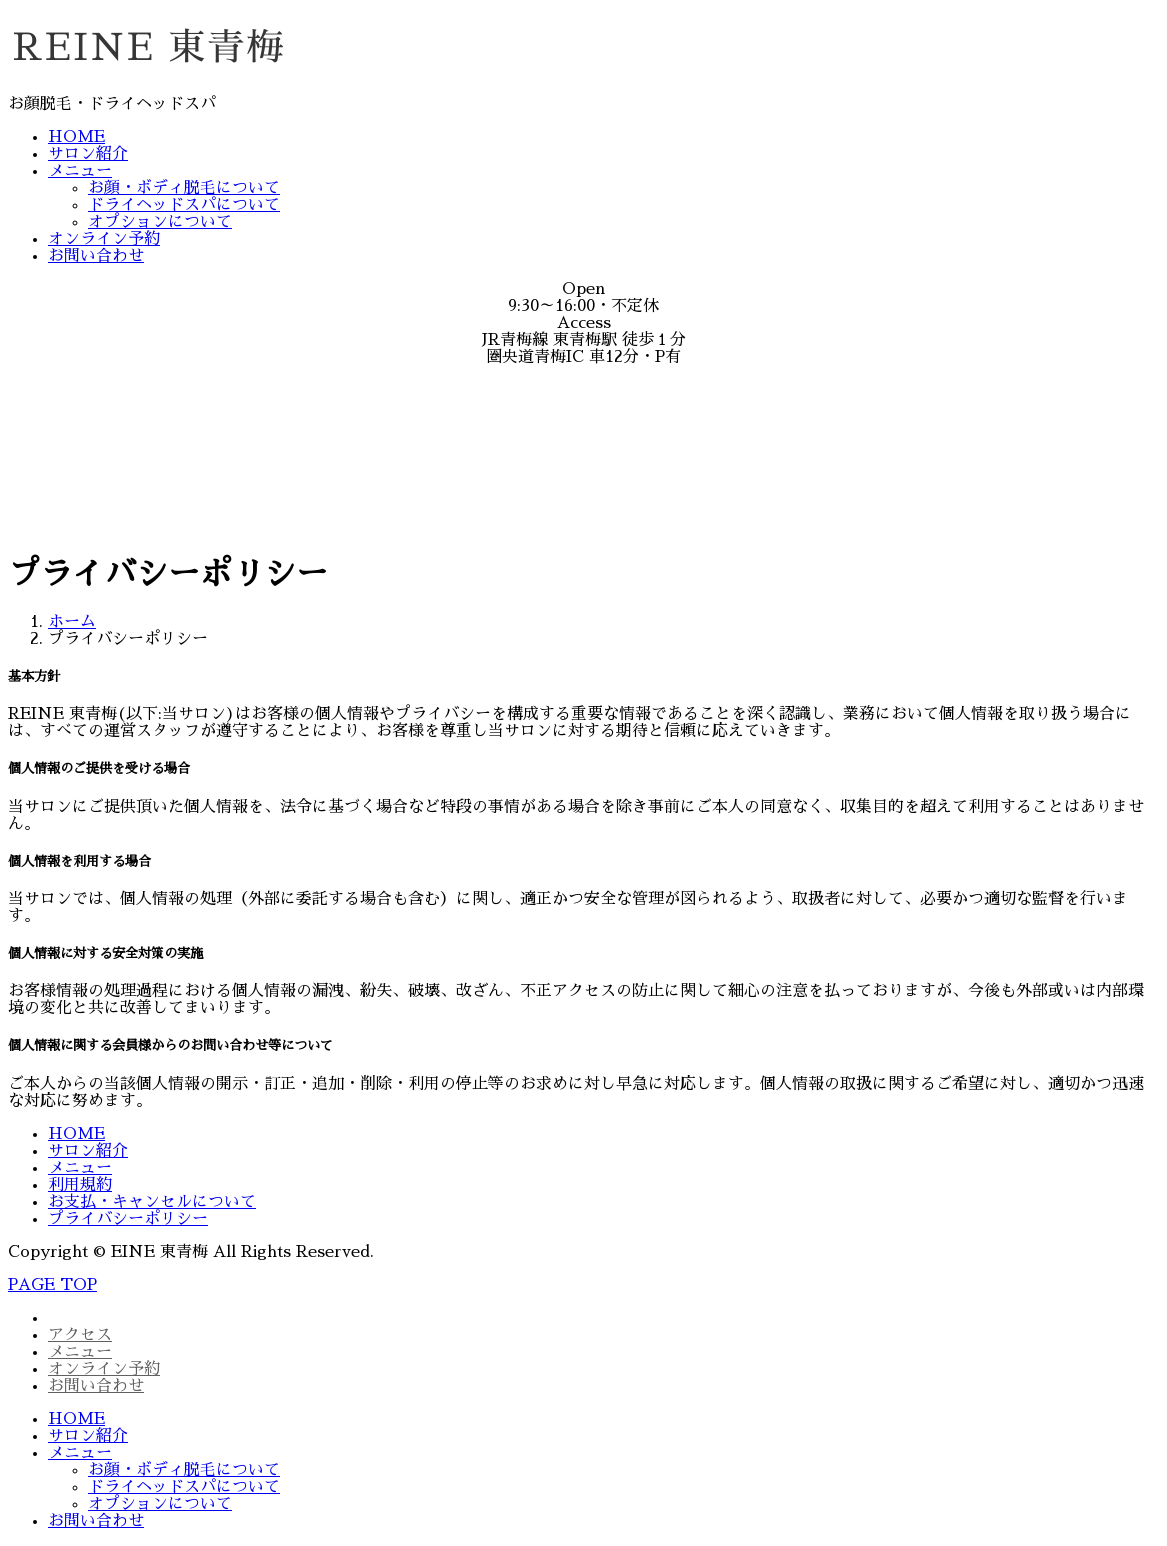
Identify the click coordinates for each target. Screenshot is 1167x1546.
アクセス (80, 1335)
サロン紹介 (88, 154)
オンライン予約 (104, 239)
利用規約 (80, 1185)
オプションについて (160, 222)
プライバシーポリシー (128, 1219)
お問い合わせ (96, 256)
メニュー (80, 171)
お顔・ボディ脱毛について (184, 188)
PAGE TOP (52, 1285)
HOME (76, 137)
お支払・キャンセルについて (152, 1202)
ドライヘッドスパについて (184, 205)
